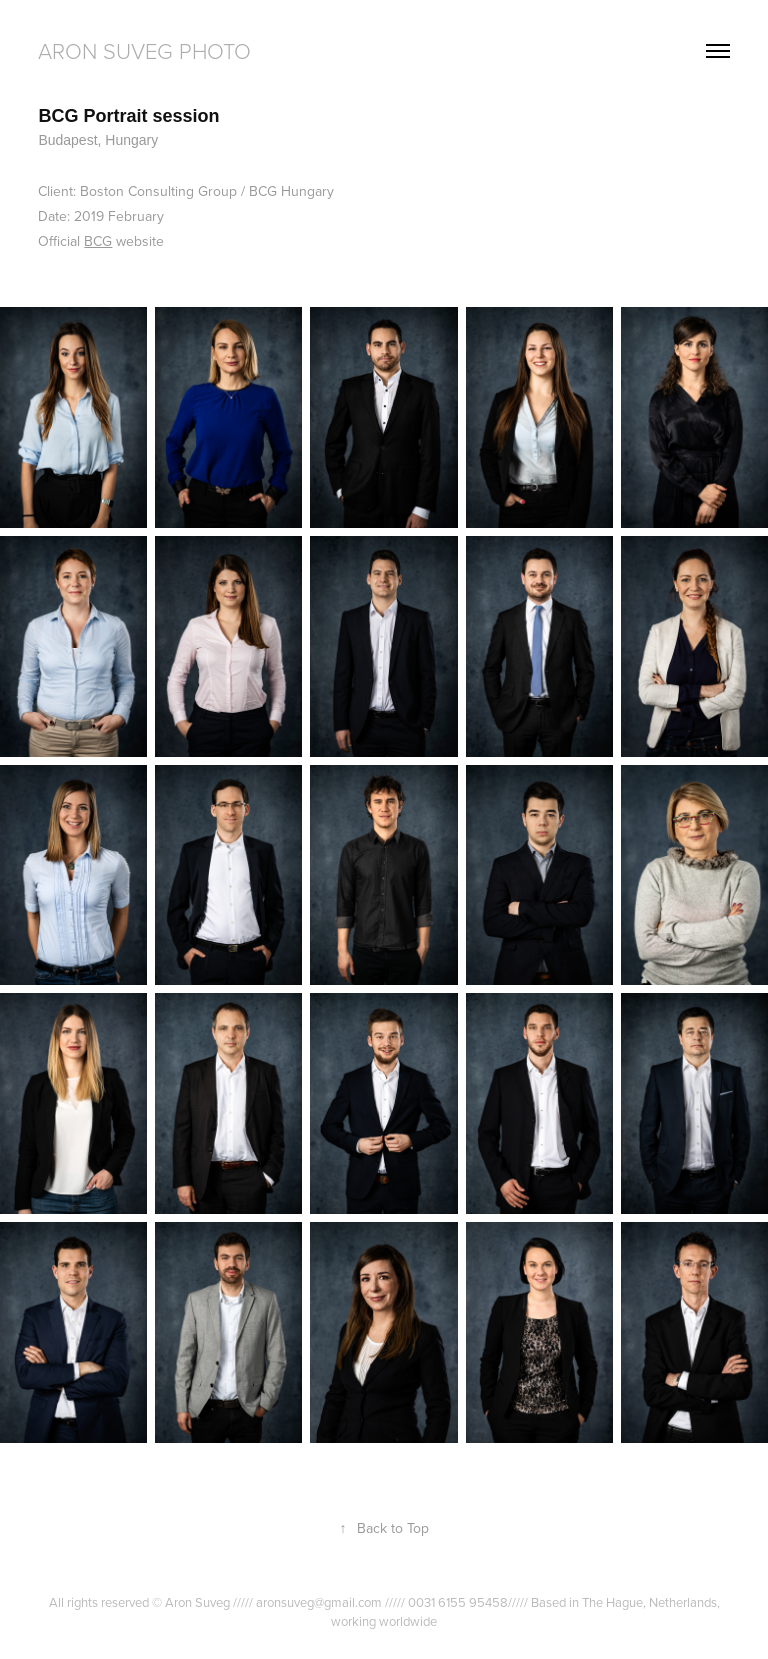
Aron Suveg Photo (144, 50)
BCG (98, 241)
